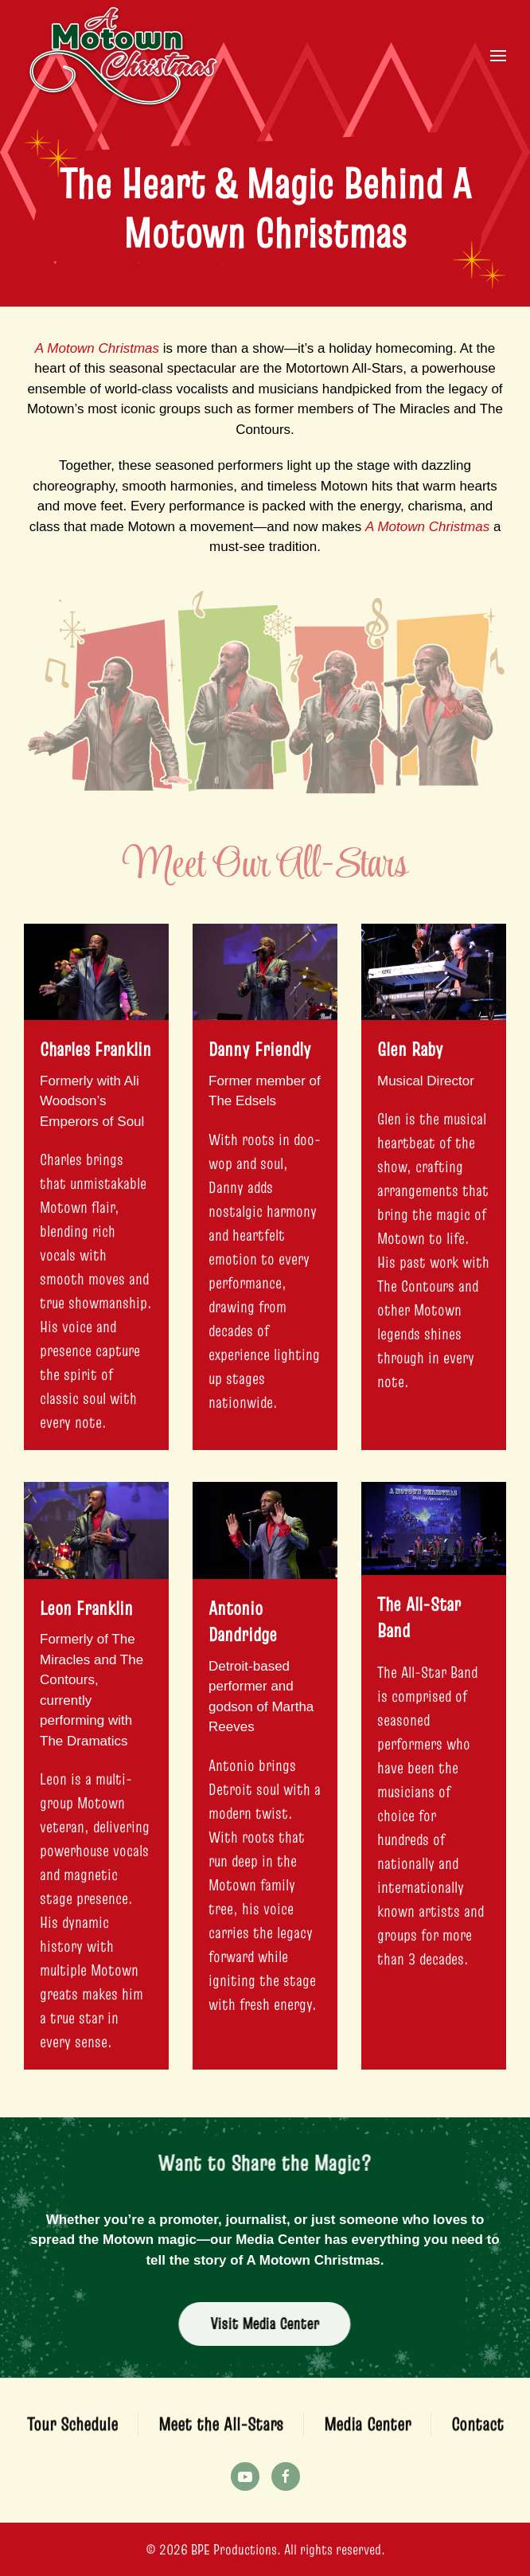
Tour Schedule (72, 2428)
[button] (498, 55)
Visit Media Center (260, 2323)
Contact (477, 2428)
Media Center (367, 2428)
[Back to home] (123, 55)
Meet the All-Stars (220, 2428)
